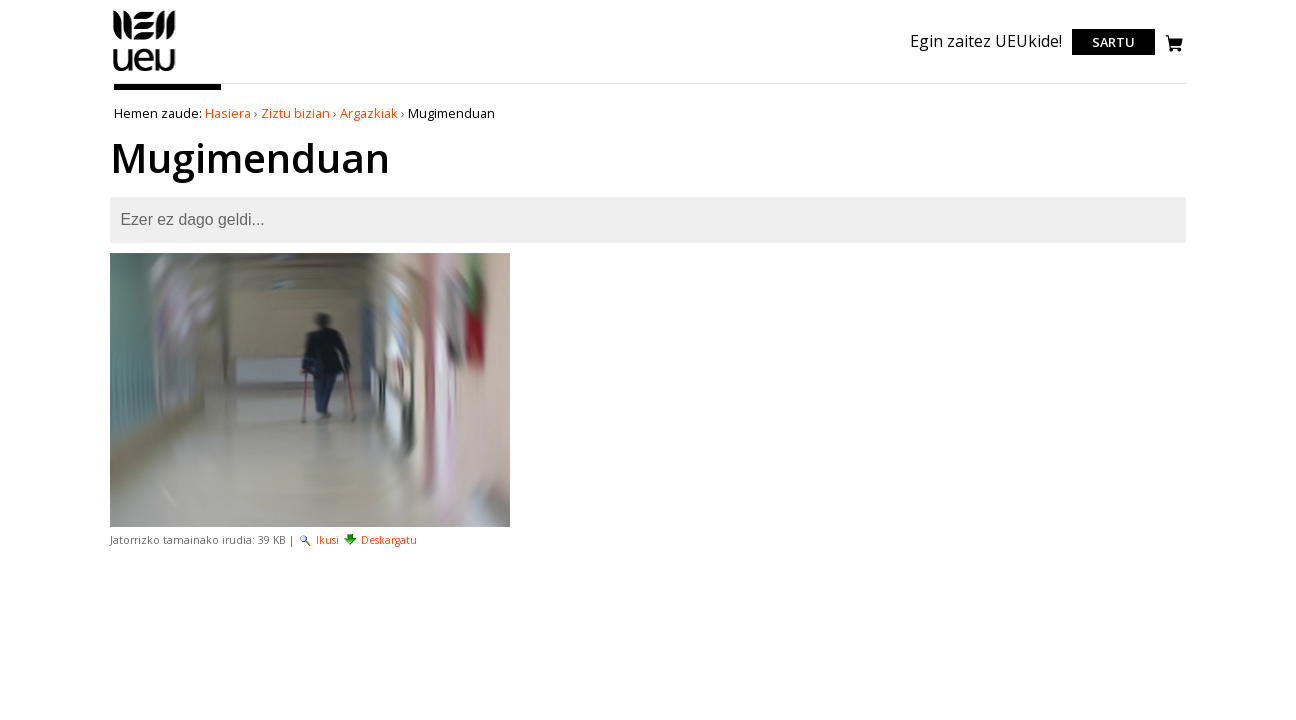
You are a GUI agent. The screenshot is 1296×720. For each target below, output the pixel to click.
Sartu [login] (1113, 42)
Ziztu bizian (295, 113)
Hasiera (228, 113)
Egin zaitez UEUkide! (986, 41)
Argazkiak (369, 113)
